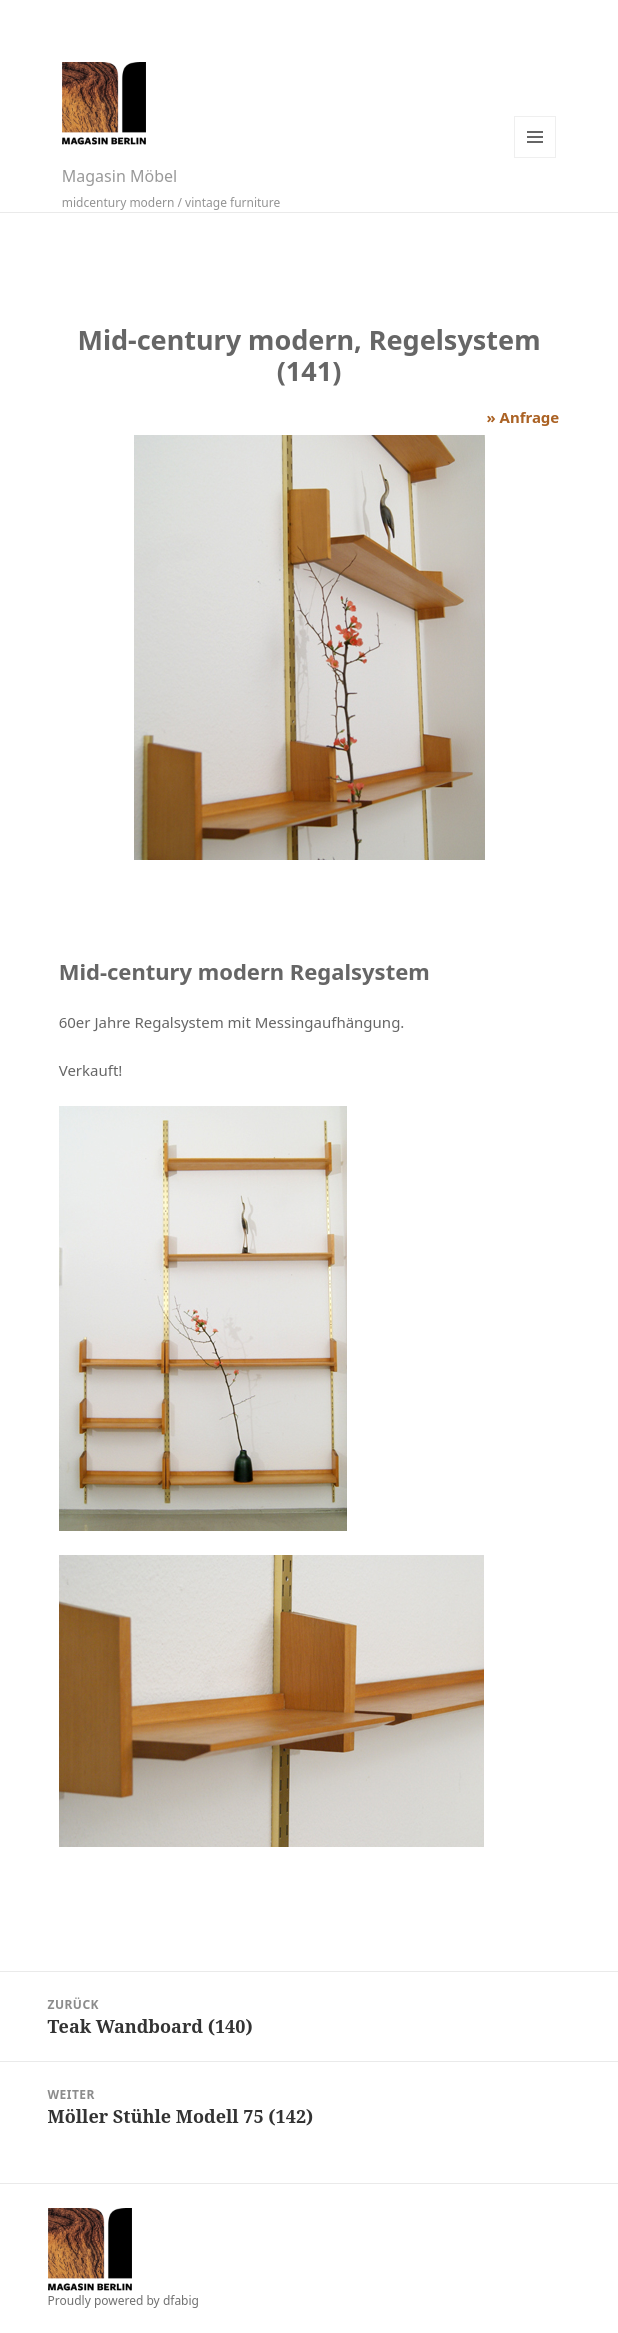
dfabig (181, 2300)
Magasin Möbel (119, 176)
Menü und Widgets (535, 137)
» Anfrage (522, 417)
